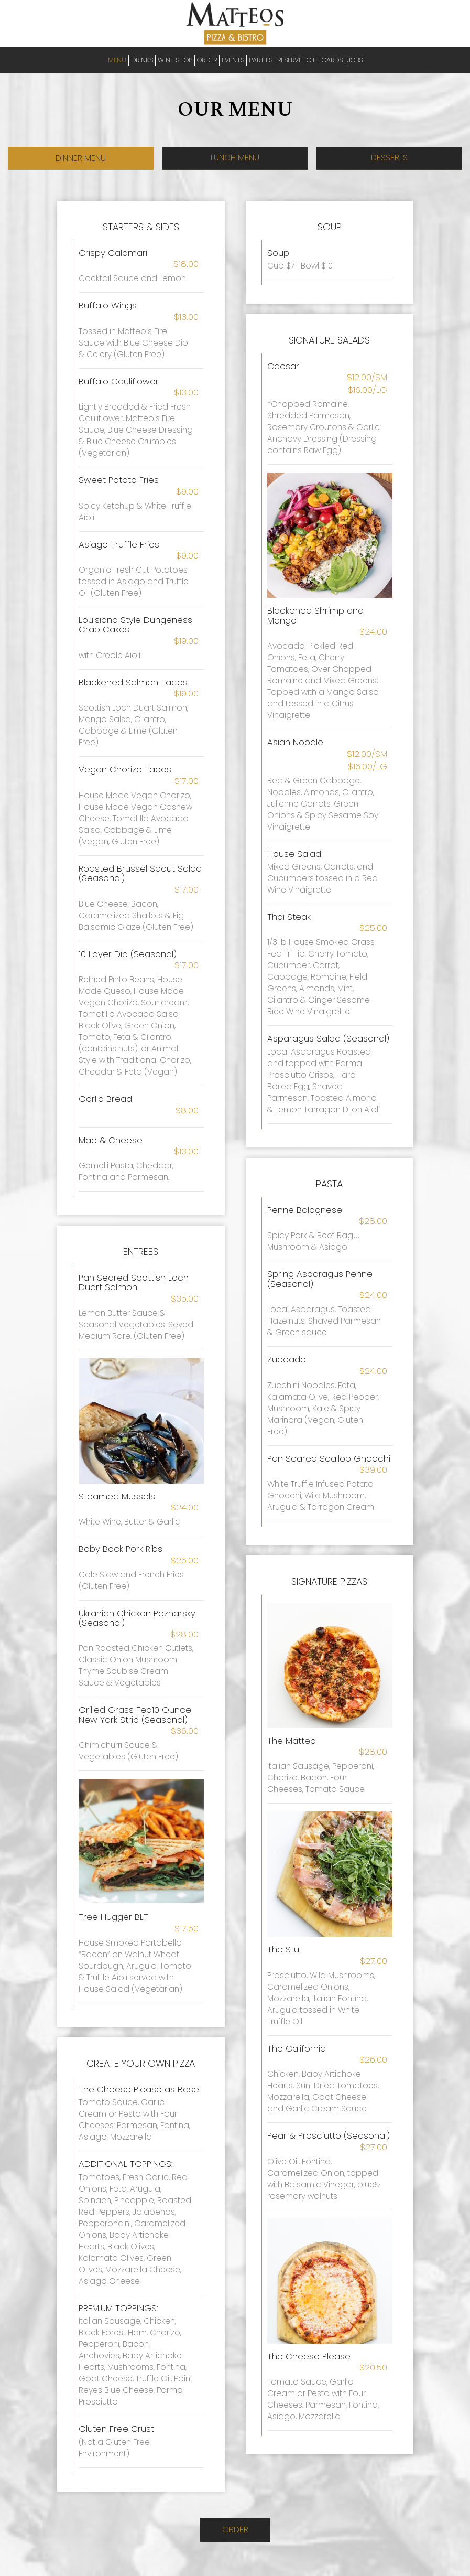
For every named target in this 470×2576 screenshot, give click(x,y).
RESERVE (289, 60)
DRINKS (142, 60)
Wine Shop (175, 60)
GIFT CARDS (325, 60)
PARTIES (260, 60)
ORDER (207, 60)
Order (235, 2532)
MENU (117, 60)
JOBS (355, 60)
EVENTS (233, 60)
